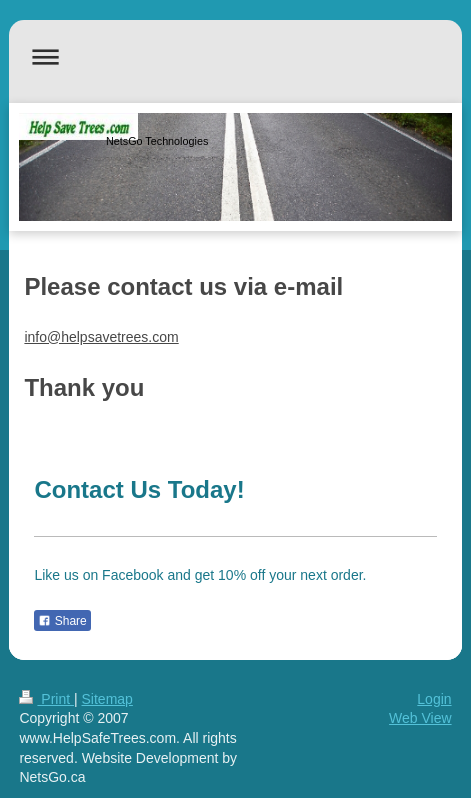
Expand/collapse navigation (235, 56)
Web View (420, 718)
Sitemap (107, 699)
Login (434, 699)
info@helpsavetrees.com (101, 337)
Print (46, 699)
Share (62, 621)
